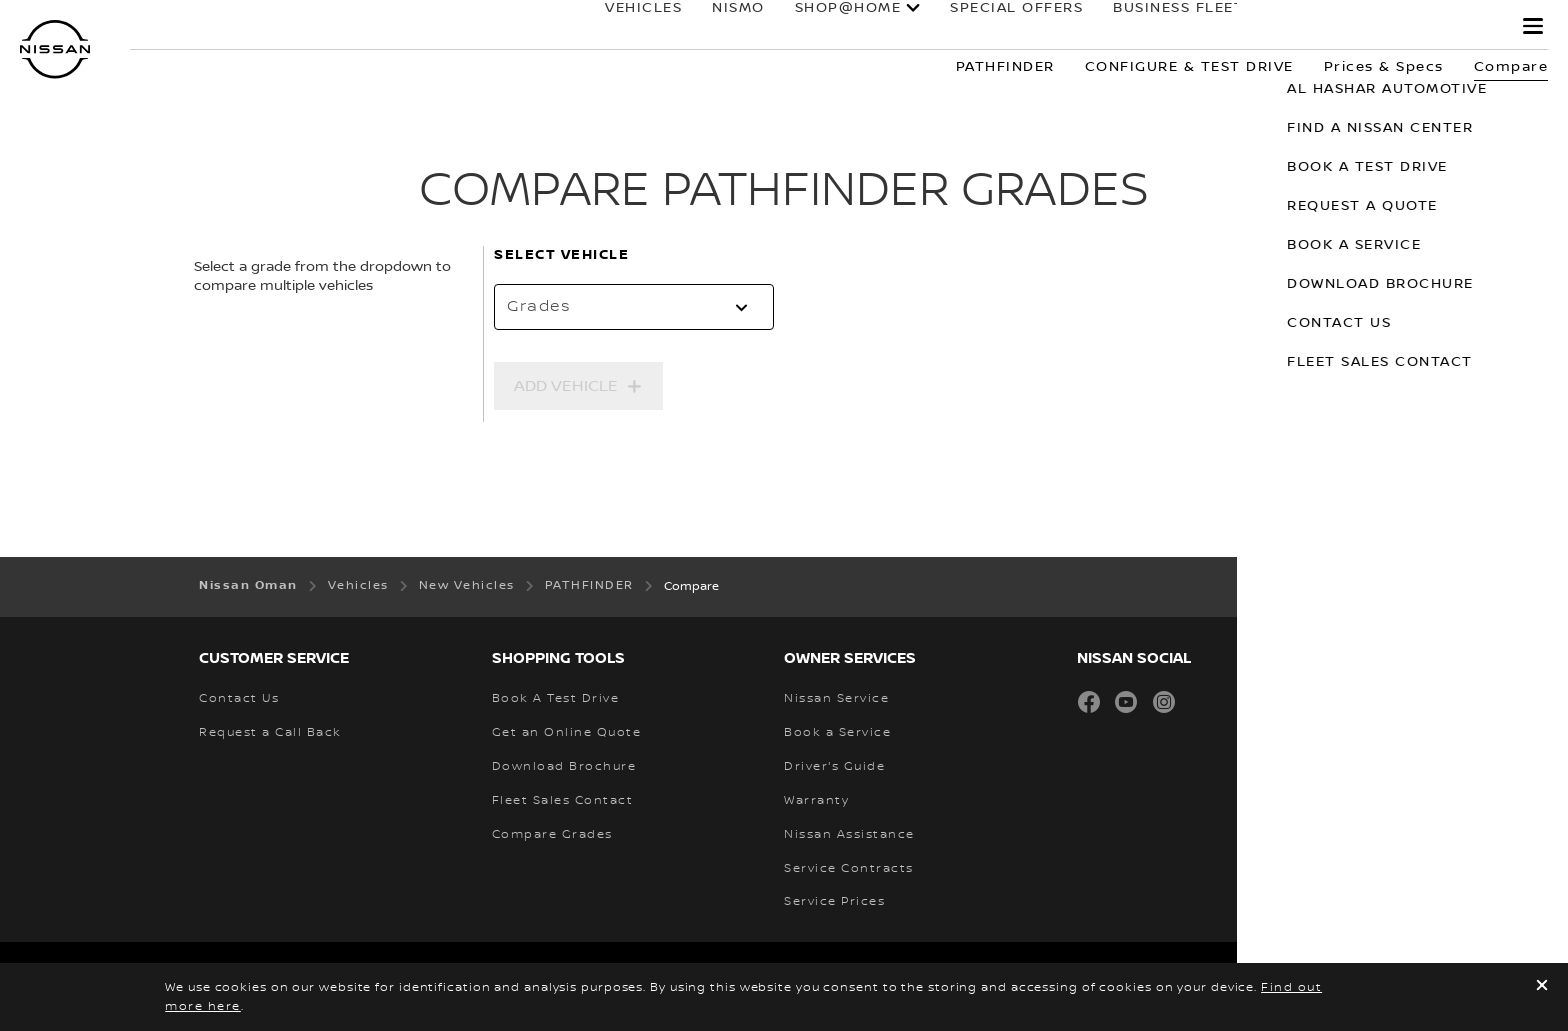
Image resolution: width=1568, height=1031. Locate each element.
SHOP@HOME (829, 27)
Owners (1289, 27)
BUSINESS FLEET (1160, 27)
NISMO (720, 27)
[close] (1542, 987)
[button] (1533, 26)
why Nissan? (1426, 27)
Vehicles (625, 27)
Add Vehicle (566, 386)
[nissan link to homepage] (55, 49)
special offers (998, 27)
